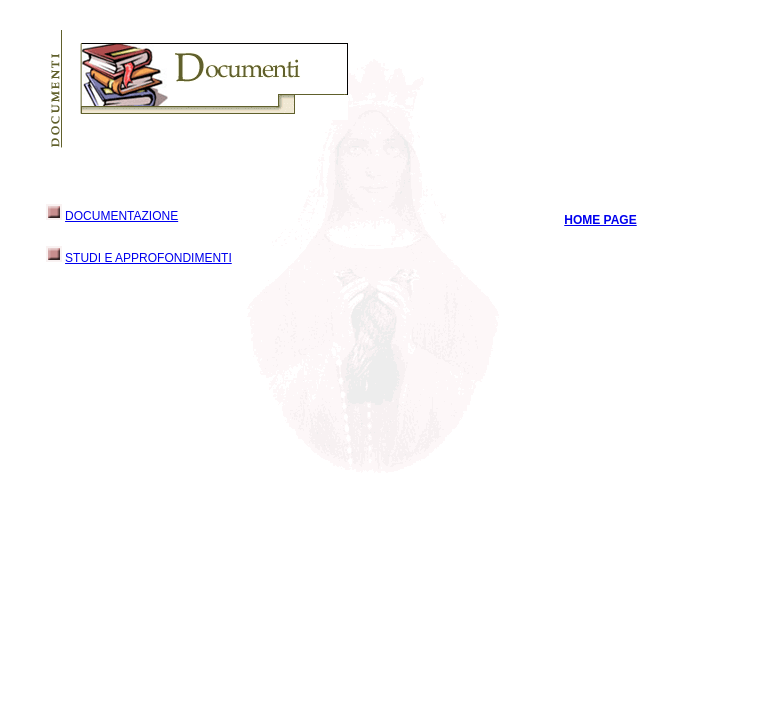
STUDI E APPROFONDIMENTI (148, 258)
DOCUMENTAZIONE (121, 216)
